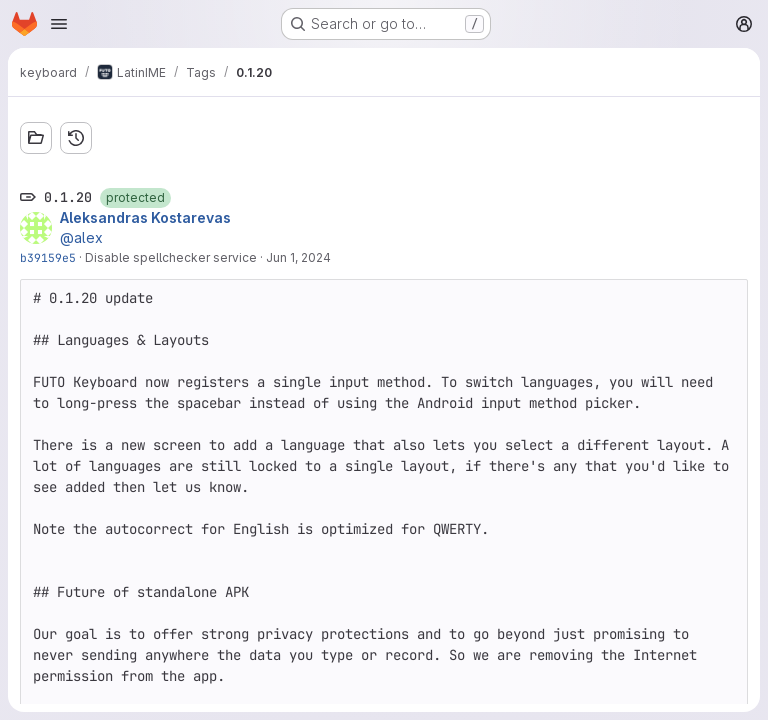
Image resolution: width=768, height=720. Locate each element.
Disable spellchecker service (171, 257)
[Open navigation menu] (59, 24)
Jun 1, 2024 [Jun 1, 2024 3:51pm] (298, 257)
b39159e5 (48, 257)
